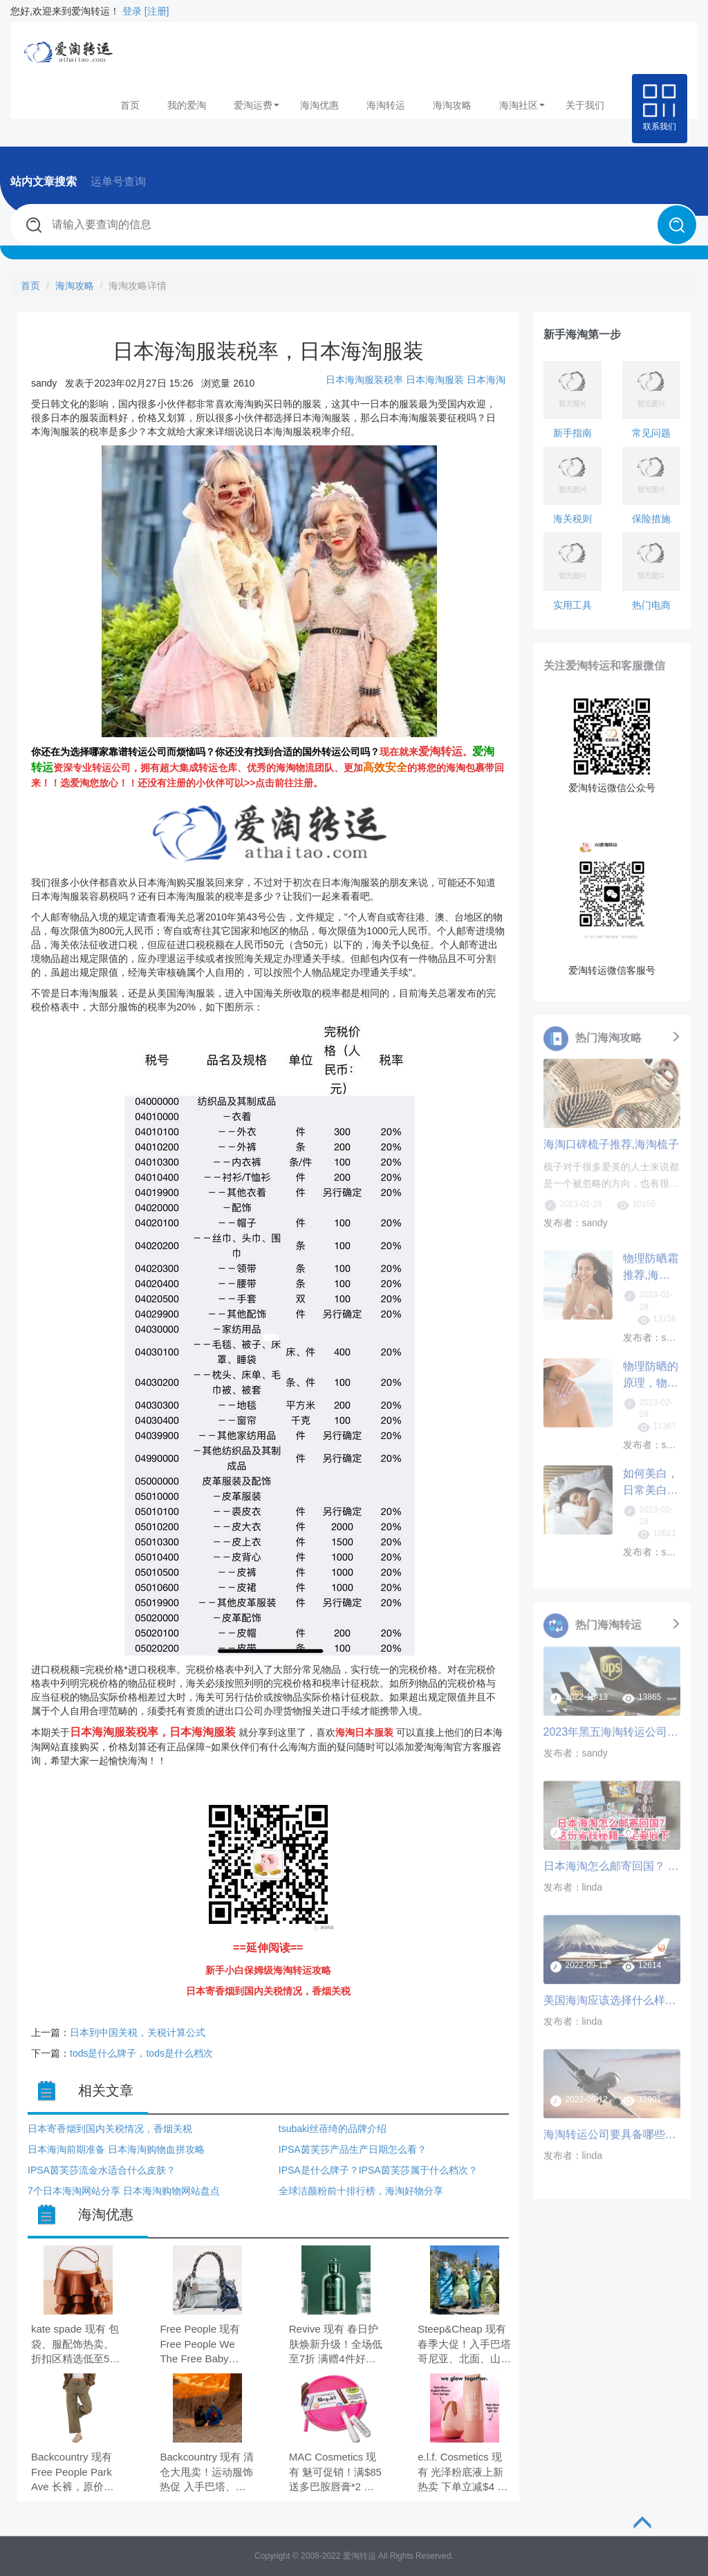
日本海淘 (486, 379)
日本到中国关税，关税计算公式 (137, 2032)
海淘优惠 (319, 105)
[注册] (157, 11)
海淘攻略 (452, 105)
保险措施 (651, 518)
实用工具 (572, 605)
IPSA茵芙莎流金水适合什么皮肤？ (102, 2170)
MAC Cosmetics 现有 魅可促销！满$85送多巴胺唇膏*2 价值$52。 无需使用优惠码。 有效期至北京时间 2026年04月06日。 (335, 2472)
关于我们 (585, 105)
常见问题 (651, 432)
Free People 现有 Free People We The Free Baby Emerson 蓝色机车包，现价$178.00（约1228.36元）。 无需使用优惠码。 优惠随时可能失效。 (206, 2344)
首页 (130, 105)
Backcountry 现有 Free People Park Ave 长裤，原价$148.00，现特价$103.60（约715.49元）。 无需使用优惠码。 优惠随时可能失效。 (76, 2472)
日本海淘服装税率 (364, 379)
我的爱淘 (186, 105)
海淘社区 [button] (522, 105)
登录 (132, 11)
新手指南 (572, 432)
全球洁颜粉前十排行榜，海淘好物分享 (361, 2190)
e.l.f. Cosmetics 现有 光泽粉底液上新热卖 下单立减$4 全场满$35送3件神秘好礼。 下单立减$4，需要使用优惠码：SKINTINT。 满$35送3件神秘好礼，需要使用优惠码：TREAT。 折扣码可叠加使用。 (464, 2472)
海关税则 (572, 518)
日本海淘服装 (436, 379)
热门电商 (651, 605)
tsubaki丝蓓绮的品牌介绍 (332, 2128)
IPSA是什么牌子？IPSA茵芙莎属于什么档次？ (378, 2170)
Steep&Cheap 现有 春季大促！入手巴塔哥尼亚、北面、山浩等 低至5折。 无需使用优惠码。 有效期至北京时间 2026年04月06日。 (464, 2344)
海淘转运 (385, 105)
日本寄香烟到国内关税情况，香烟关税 (110, 2128)
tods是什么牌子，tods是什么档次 (141, 2053)
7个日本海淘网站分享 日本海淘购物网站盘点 (124, 2190)
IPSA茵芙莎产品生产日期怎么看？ (353, 2149)
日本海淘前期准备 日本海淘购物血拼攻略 (116, 2149)
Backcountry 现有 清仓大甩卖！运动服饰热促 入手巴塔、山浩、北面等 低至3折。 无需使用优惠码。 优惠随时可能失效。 (207, 2472)
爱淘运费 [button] (256, 105)
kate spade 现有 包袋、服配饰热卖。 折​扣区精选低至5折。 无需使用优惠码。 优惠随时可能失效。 (75, 2344)
